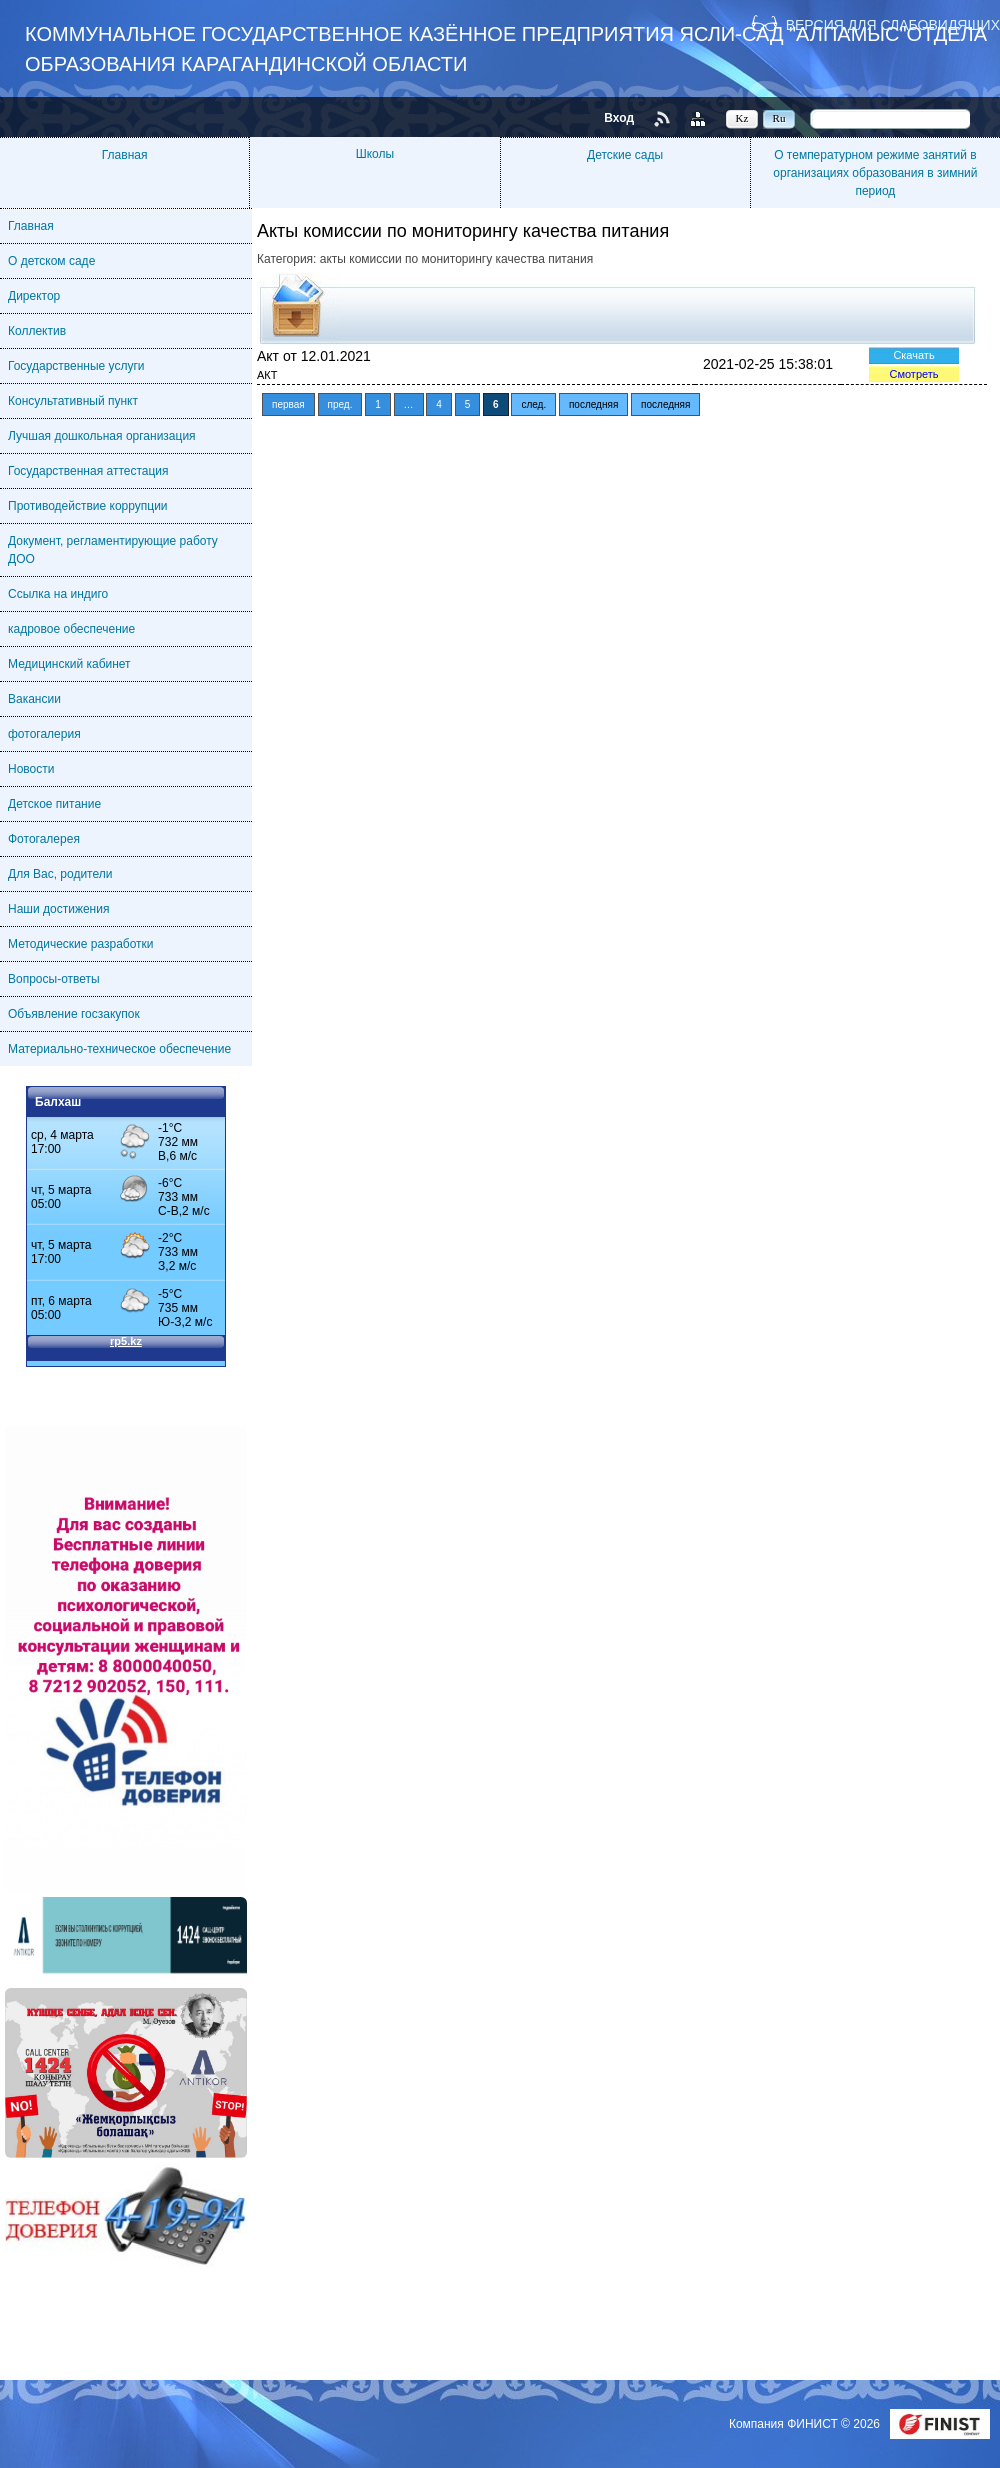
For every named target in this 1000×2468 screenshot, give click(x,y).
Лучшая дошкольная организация (102, 436)
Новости (31, 769)
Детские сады (625, 155)
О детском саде (51, 261)
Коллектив (37, 331)
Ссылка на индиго (58, 594)
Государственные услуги (76, 366)
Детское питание (54, 804)
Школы (375, 154)
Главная (125, 155)
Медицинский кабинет (69, 664)
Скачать (913, 355)
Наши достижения (58, 909)
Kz (742, 118)
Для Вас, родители (60, 874)
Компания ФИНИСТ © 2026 (806, 2424)
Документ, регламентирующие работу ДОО (113, 550)
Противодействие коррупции (88, 506)
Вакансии (34, 699)
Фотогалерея (44, 839)
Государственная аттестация (88, 471)
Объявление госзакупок (74, 1014)
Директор (34, 296)
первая (288, 404)
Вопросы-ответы (54, 979)
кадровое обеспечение (71, 629)
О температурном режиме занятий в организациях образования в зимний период (875, 173)
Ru (779, 118)
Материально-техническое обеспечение (119, 1049)
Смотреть (913, 374)
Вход (619, 118)
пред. (340, 404)
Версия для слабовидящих (893, 24)
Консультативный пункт (73, 401)
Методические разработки (81, 944)
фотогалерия (44, 734)
